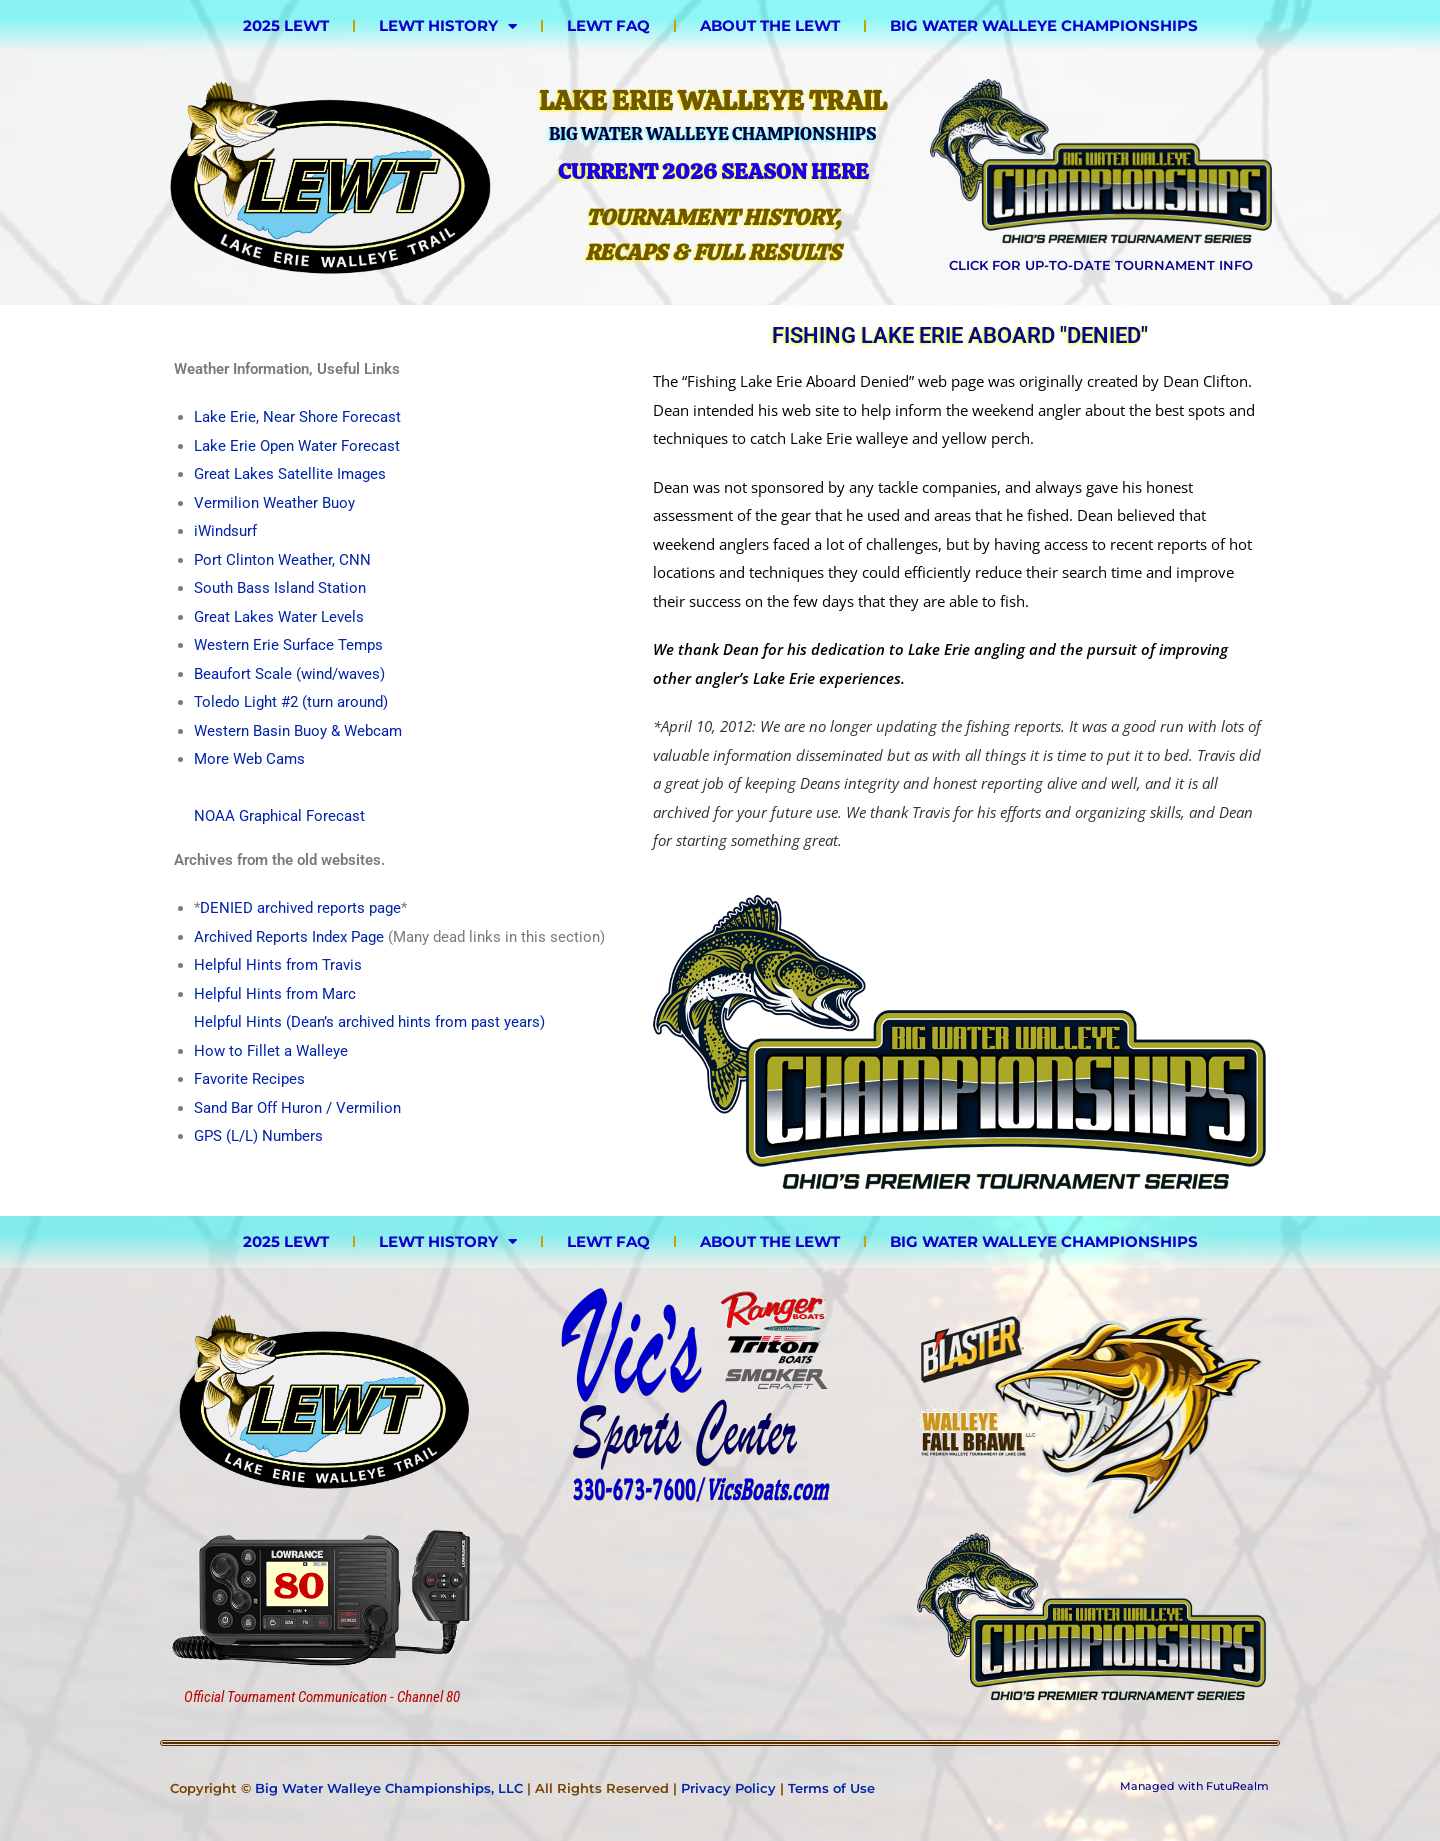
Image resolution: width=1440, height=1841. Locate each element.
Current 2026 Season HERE (713, 171)
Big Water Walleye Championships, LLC (389, 1788)
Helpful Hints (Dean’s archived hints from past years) (369, 1022)
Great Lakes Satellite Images (290, 474)
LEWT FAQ (608, 25)
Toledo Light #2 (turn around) (291, 702)
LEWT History (448, 26)
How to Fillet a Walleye (271, 1051)
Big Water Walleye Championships (1044, 25)
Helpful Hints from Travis (278, 965)
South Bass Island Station (280, 588)
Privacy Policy (728, 1788)
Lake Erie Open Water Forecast (297, 446)
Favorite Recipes (249, 1079)
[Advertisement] (696, 1622)
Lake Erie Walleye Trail (713, 100)
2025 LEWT (286, 25)
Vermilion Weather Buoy (274, 503)
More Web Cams (249, 759)
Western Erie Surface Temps (288, 645)
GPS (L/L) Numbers (258, 1136)
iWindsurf (225, 531)
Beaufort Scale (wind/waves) (289, 674)
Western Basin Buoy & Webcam (298, 731)
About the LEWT (770, 25)
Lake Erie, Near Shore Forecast (297, 417)
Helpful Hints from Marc (275, 994)
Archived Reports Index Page (289, 937)
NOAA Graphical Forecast (279, 816)
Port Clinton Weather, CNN (282, 560)
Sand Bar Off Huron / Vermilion (297, 1108)
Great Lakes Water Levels (279, 617)
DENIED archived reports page (300, 908)
